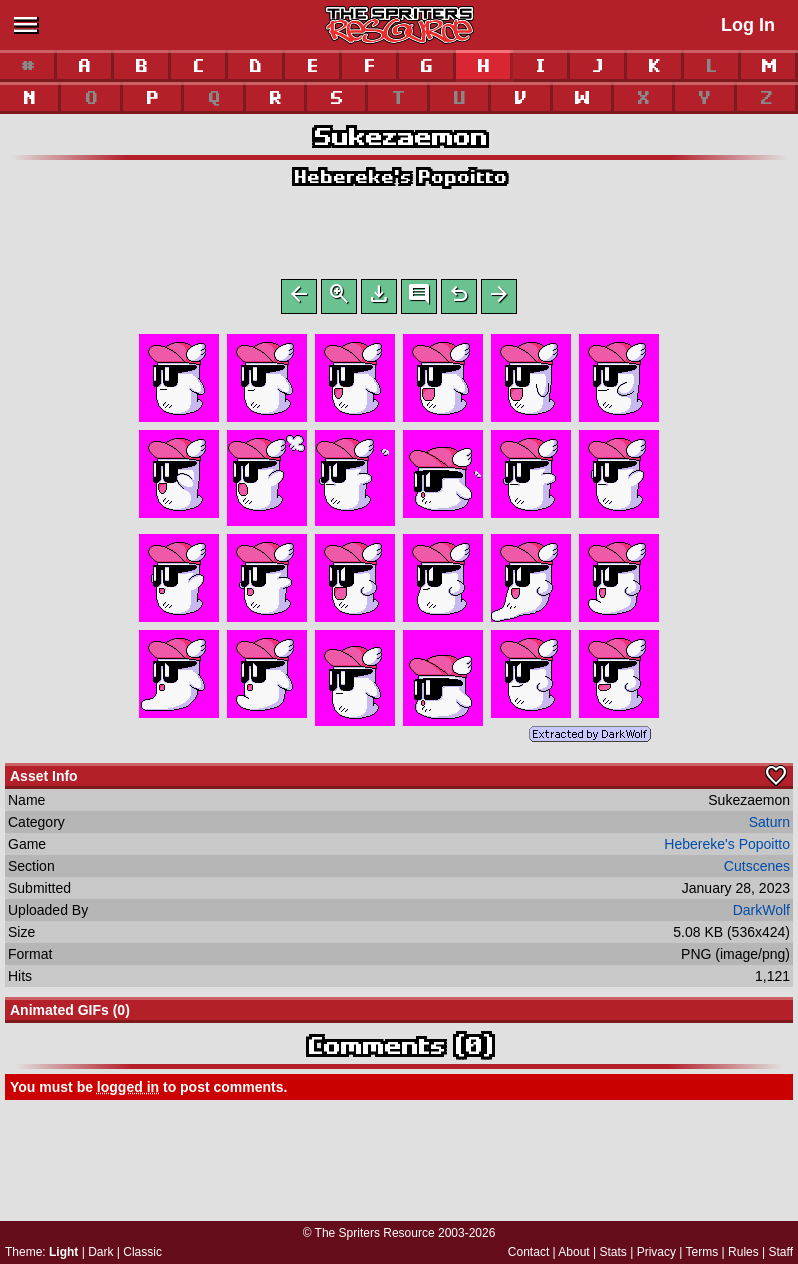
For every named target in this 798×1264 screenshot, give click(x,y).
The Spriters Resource (375, 1233)
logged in (128, 1091)
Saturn (769, 826)
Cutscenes (757, 870)
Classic (142, 1252)
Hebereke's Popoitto (399, 176)
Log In (748, 25)
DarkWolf (761, 914)
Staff (781, 1252)
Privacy (656, 1252)
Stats (613, 1252)
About (573, 1252)
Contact (528, 1252)
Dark (100, 1252)
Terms (702, 1252)
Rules (743, 1252)
